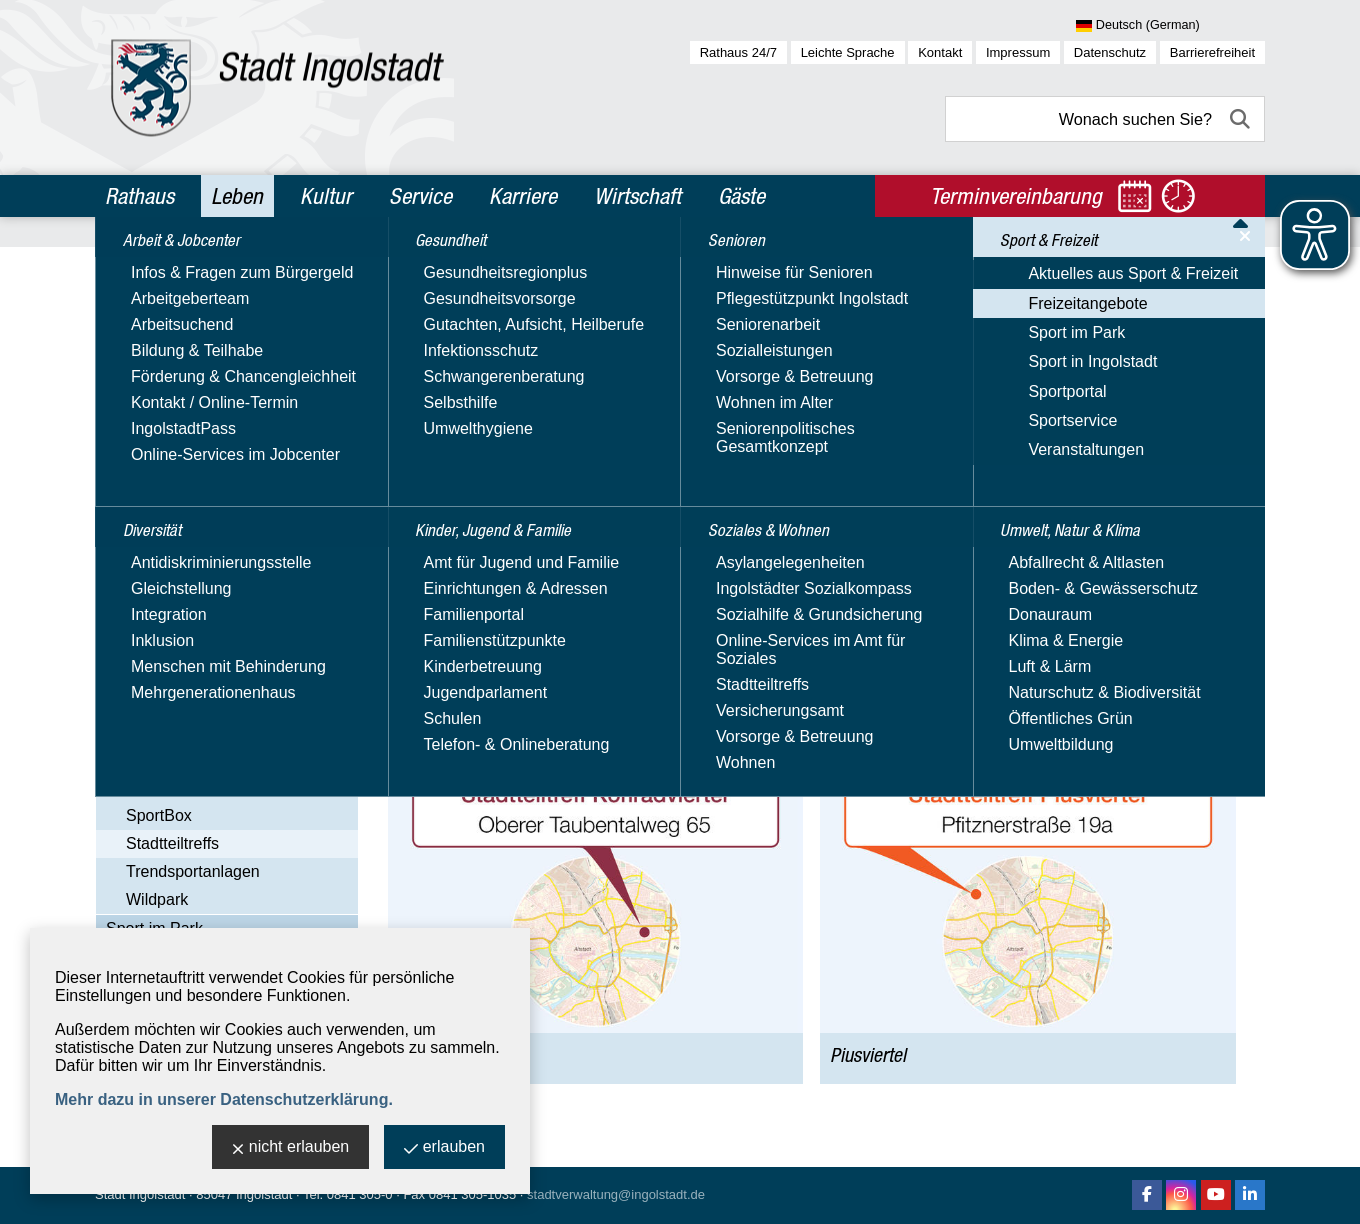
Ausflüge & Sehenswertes (217, 619)
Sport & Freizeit (169, 526)
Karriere (523, 196)
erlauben (444, 1148)
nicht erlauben (291, 1148)
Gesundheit (151, 354)
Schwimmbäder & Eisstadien (228, 759)
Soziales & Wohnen (183, 483)
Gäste (741, 196)
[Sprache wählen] (1170, 26)
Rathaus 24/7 (738, 52)
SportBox (159, 815)
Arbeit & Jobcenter (181, 268)
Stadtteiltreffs (172, 843)
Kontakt (940, 52)
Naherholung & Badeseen (217, 731)
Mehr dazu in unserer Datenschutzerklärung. (224, 1099)
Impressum (1018, 52)
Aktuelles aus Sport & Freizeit (211, 561)
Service (420, 196)
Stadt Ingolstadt (140, 1194)
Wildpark (157, 899)
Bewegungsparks (187, 647)
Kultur (326, 196)
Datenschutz (1110, 52)
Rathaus (139, 196)
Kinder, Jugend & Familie (205, 397)
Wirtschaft (637, 196)
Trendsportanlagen (193, 871)
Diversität (144, 311)
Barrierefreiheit (1212, 52)
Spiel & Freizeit (180, 787)
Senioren (142, 440)
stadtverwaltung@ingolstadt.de (616, 1194)
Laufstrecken (172, 703)
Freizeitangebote (165, 590)
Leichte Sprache (848, 52)
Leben (237, 196)
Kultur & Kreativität (192, 675)
